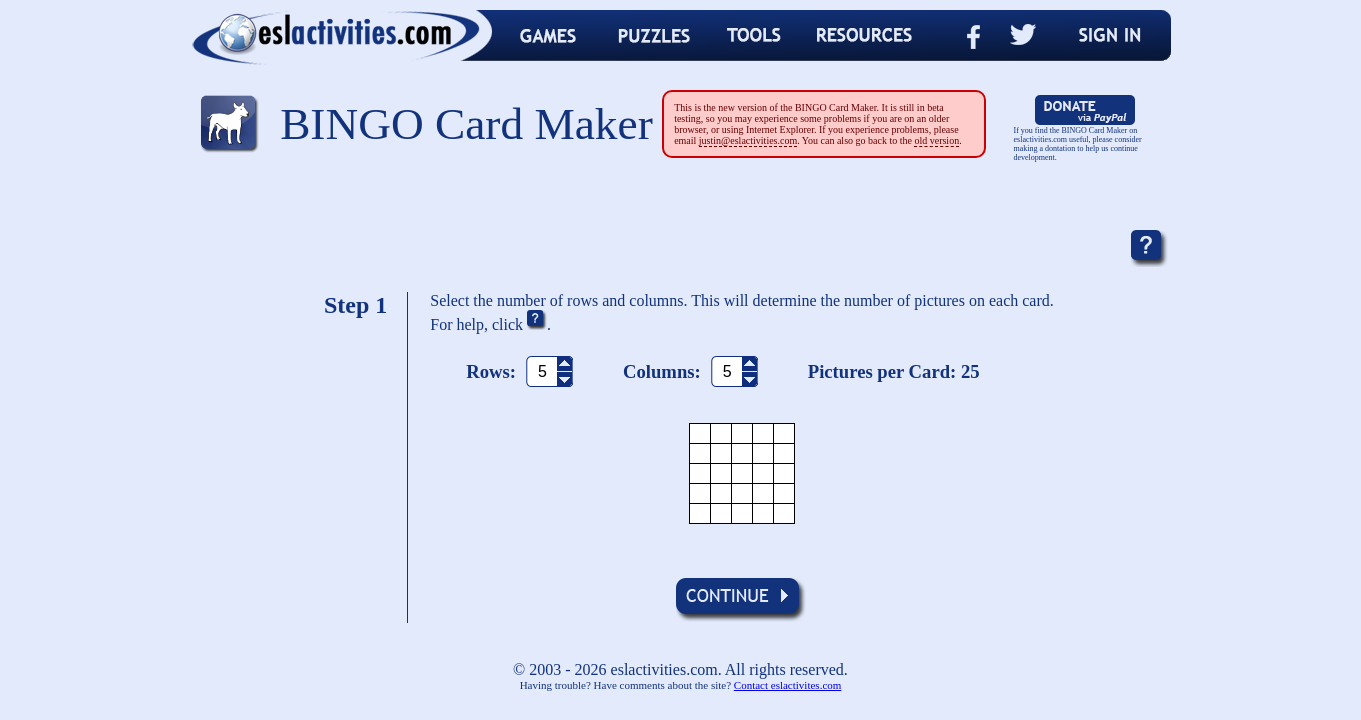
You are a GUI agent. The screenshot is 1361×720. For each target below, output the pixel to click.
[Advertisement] (681, 225)
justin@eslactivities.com (748, 140)
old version (936, 140)
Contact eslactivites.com (788, 685)
